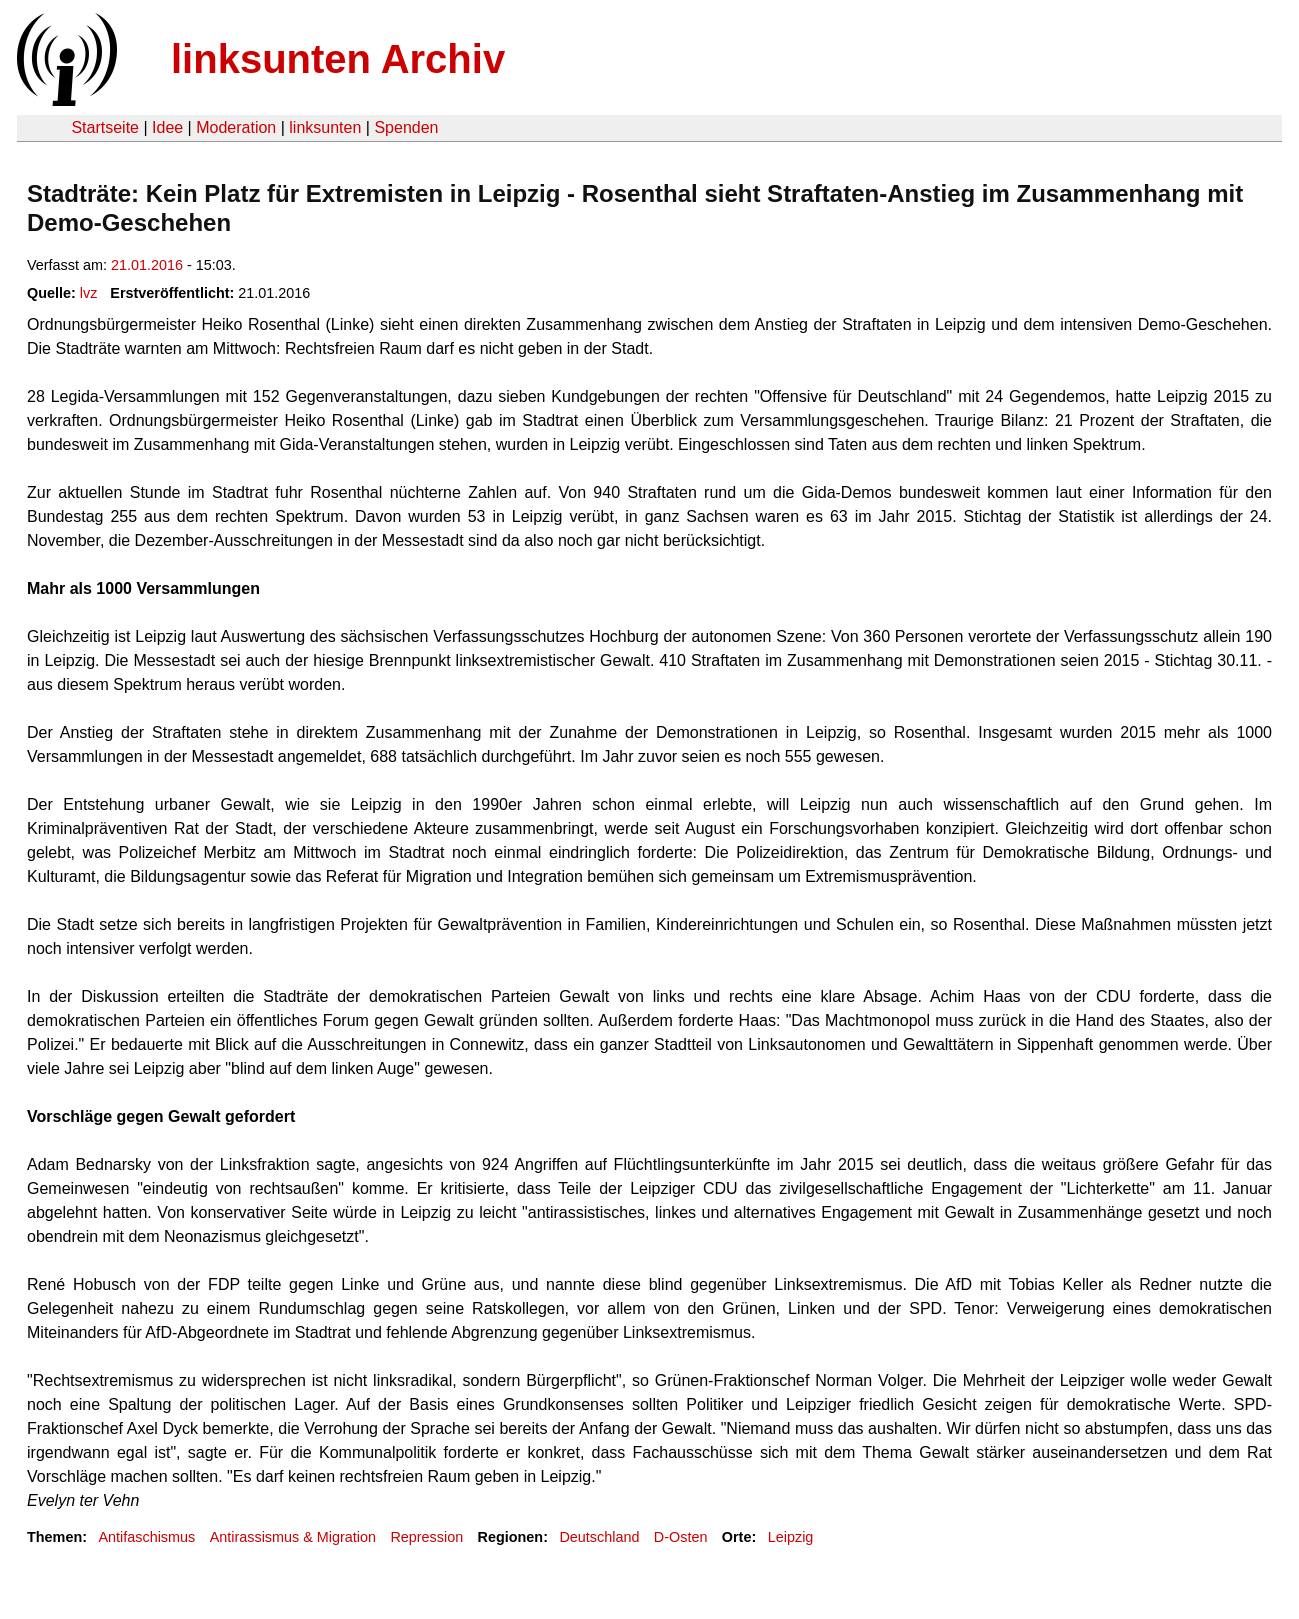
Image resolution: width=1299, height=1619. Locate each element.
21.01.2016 (147, 265)
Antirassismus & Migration (293, 1537)
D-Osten (681, 1537)
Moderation (236, 127)
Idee (167, 127)
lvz (89, 293)
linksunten (325, 127)
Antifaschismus (146, 1537)
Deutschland (599, 1537)
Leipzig (791, 1537)
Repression (426, 1537)
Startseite (105, 127)
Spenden (406, 127)
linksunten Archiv (338, 59)
